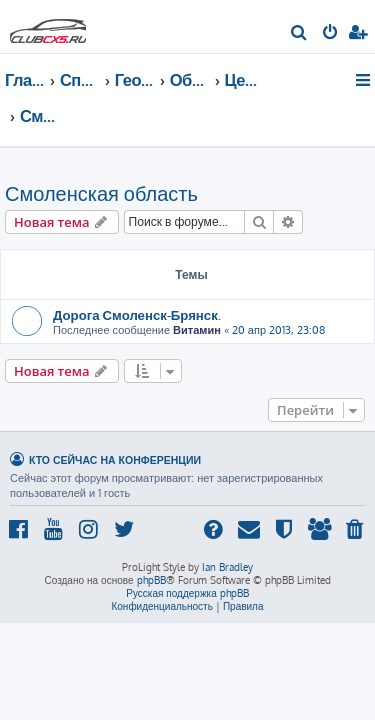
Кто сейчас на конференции (115, 459)
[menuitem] (299, 34)
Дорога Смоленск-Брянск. (137, 314)
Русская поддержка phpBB (187, 593)
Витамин (197, 330)
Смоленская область (101, 193)
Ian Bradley (227, 567)
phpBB (151, 580)
